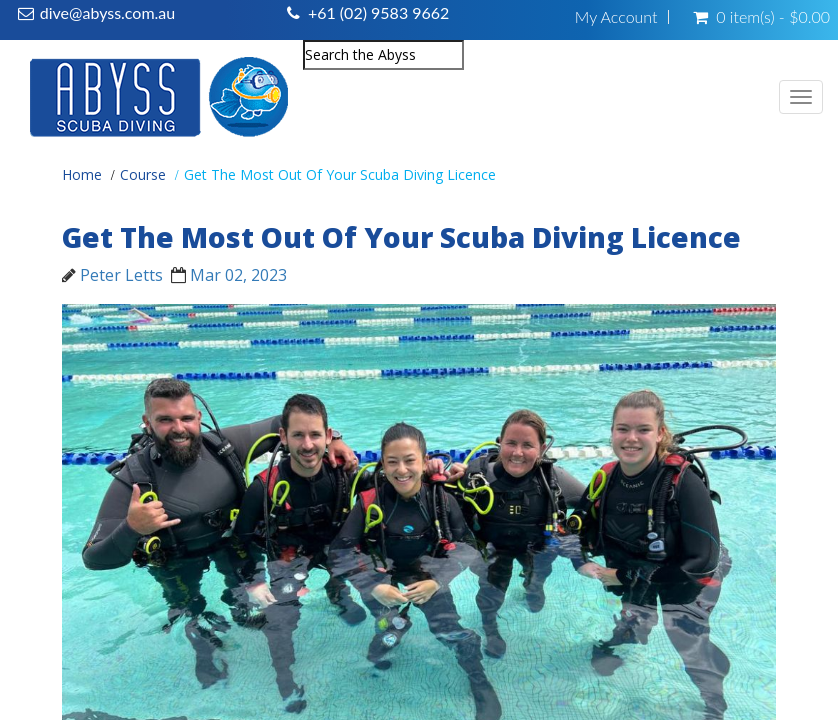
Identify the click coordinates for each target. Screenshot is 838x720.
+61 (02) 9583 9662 (378, 12)
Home (82, 174)
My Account (616, 17)
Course (143, 174)
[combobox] (383, 55)
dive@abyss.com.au (107, 12)
